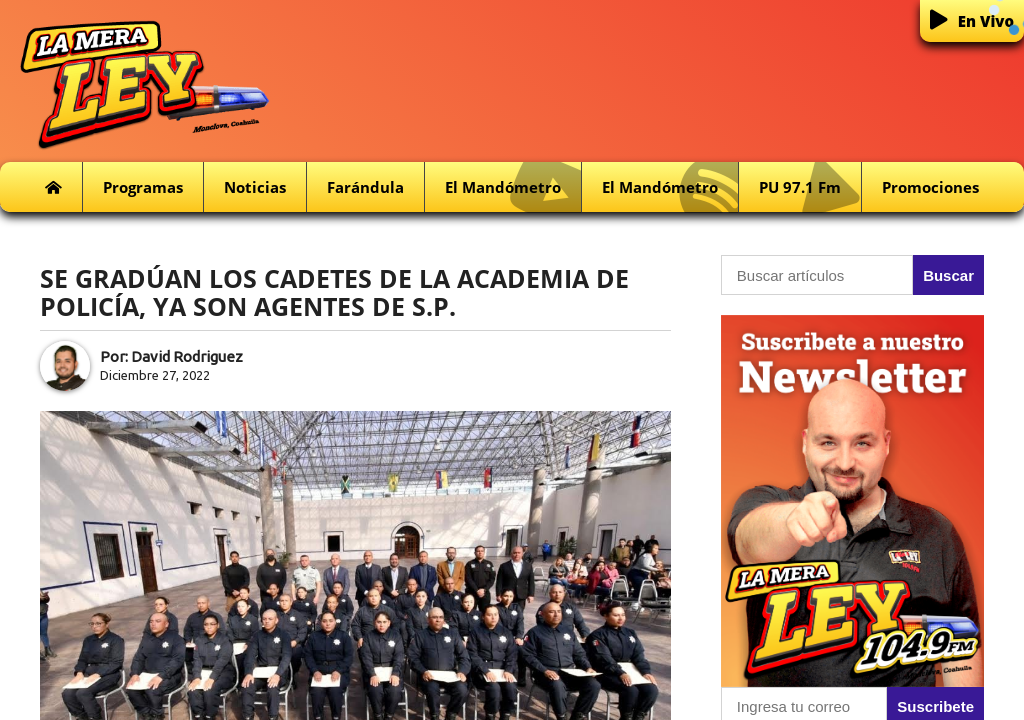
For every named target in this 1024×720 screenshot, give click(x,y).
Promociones (930, 187)
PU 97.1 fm (810, 187)
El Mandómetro (513, 187)
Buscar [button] (948, 275)
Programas (143, 187)
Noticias (255, 187)
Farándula (365, 187)
